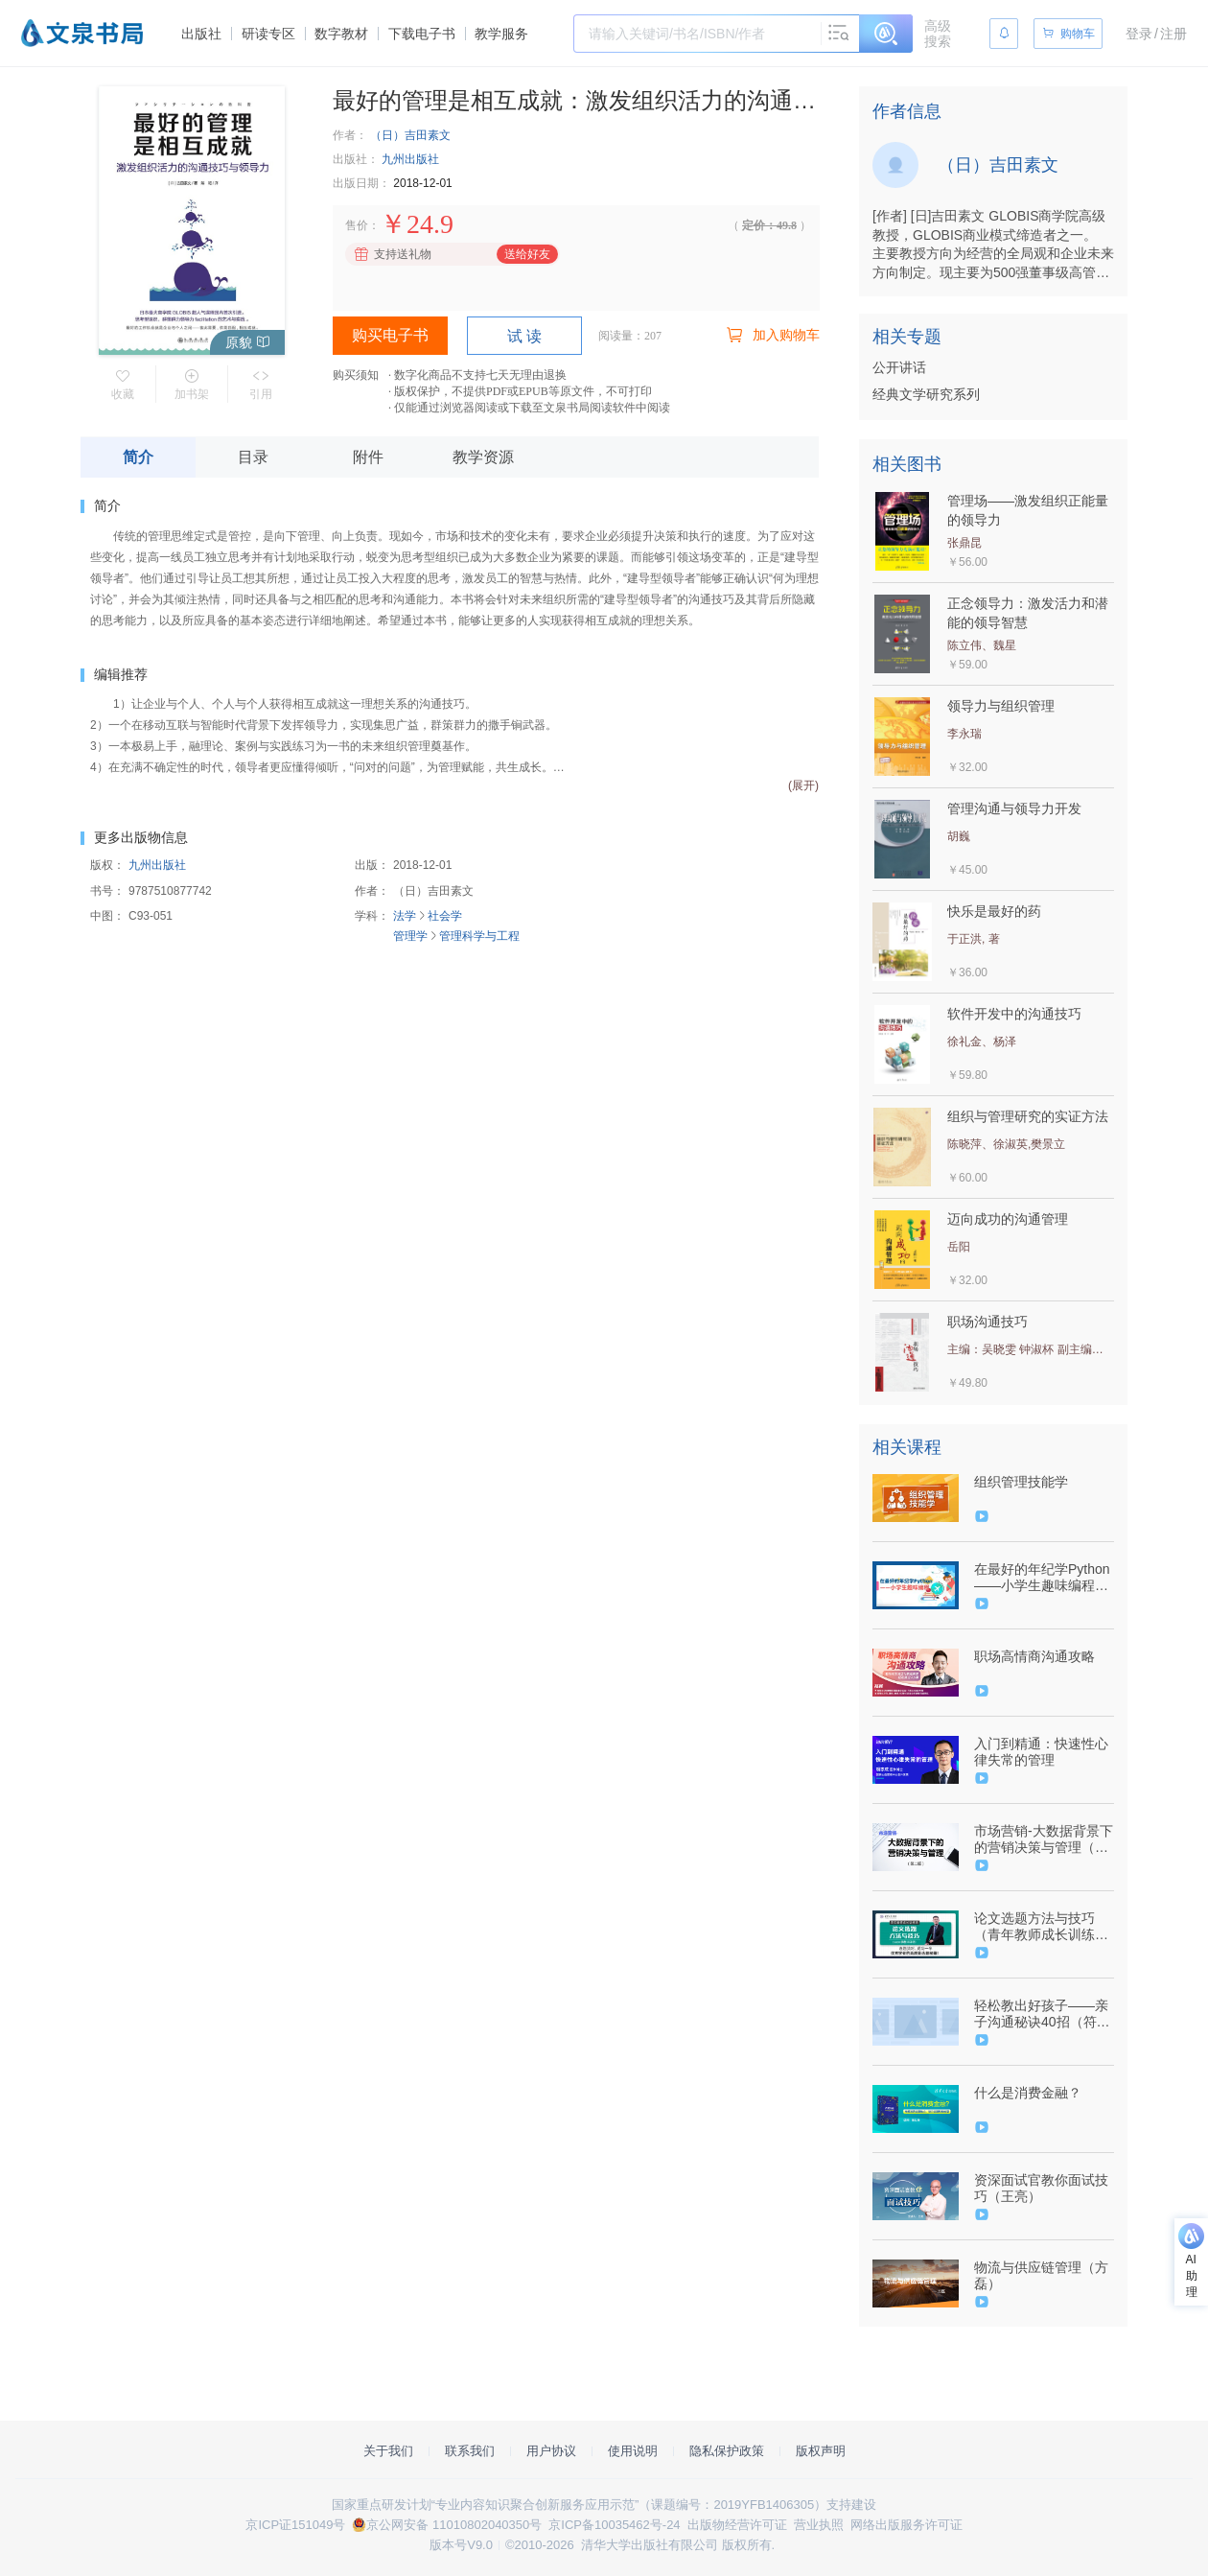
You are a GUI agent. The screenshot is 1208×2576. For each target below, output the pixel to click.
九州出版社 (410, 159)
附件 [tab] (368, 457)
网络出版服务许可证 (906, 2524)
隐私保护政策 (726, 2451)
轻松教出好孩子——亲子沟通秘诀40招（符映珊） (1042, 2014)
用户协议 (551, 2451)
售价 (356, 225)
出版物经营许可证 (737, 2524)
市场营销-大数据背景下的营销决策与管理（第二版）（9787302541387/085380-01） (1043, 1839)
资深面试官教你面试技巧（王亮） (1041, 2188)
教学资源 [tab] (483, 457)
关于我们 (388, 2451)
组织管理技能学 (1021, 1481)
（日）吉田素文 (410, 135)
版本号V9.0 (461, 2545)
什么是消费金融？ (1027, 2092)
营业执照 (819, 2524)
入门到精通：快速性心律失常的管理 (1041, 1752)
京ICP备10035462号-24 (614, 2524)
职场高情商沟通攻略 (1034, 1656)
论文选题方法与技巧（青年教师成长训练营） (1034, 1926)
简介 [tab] (138, 457)
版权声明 (821, 2451)
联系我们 (470, 2451)
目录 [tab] (253, 457)
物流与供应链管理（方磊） (1041, 2275)
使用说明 (633, 2451)
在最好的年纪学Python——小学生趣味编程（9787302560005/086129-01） (1042, 1577)
